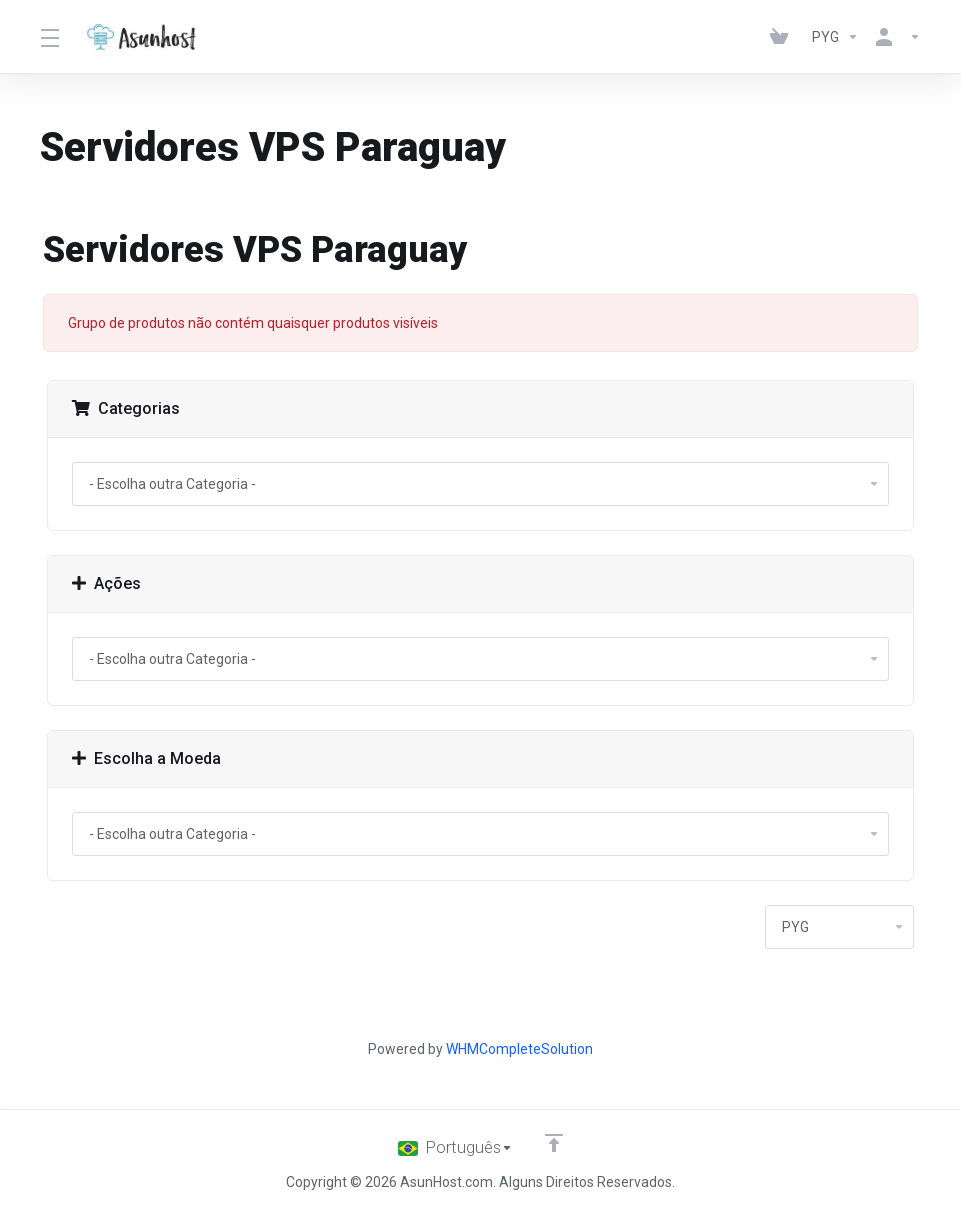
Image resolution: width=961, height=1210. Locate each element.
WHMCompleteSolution (519, 1049)
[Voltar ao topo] (555, 1143)
